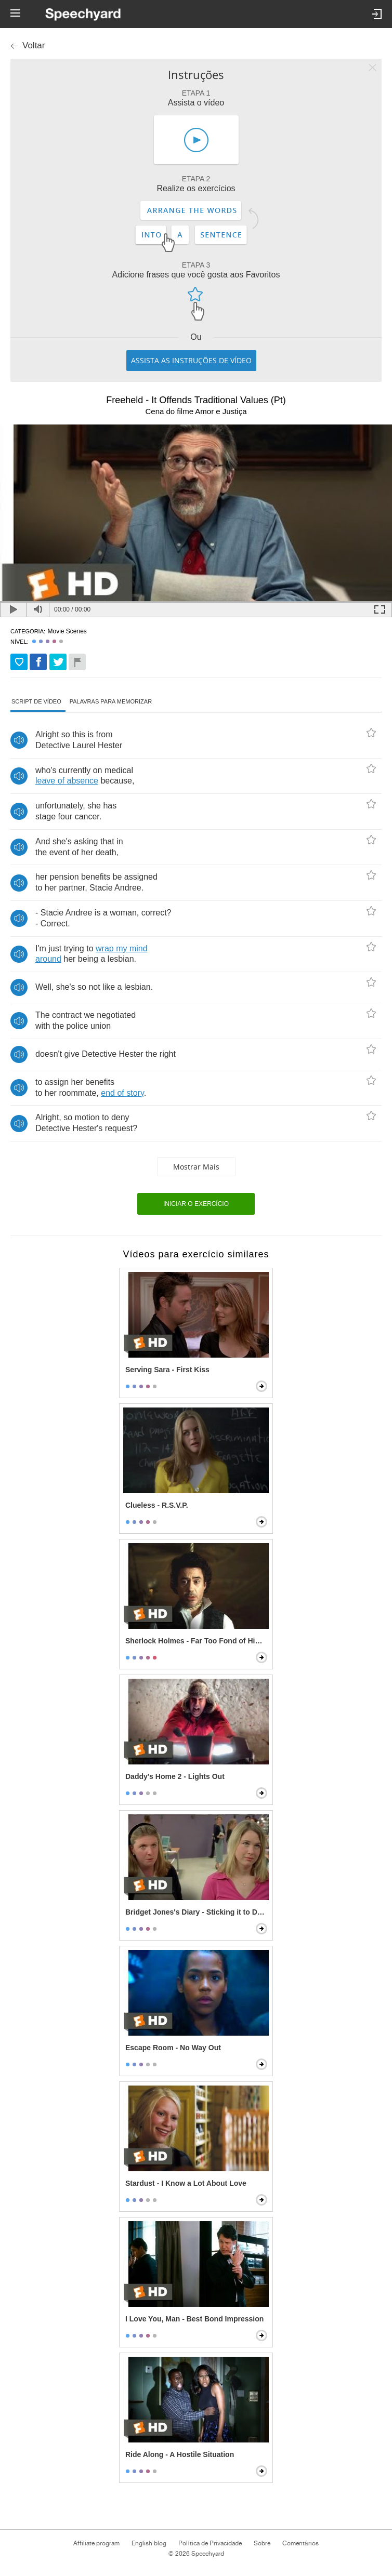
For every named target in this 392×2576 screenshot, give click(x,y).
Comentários (300, 2543)
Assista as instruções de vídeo (191, 360)
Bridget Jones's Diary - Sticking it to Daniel (197, 1912)
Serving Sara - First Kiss (167, 1369)
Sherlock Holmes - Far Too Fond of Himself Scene (197, 1641)
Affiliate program (96, 2543)
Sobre (262, 2543)
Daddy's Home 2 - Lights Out (175, 1776)
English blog (149, 2543)
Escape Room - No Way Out (173, 2047)
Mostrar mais (196, 1167)
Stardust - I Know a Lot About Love (185, 2183)
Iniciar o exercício (196, 1203)
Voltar (33, 45)
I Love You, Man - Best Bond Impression (194, 2319)
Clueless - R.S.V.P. (156, 1505)
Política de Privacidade (209, 2543)
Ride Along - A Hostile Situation (179, 2454)
